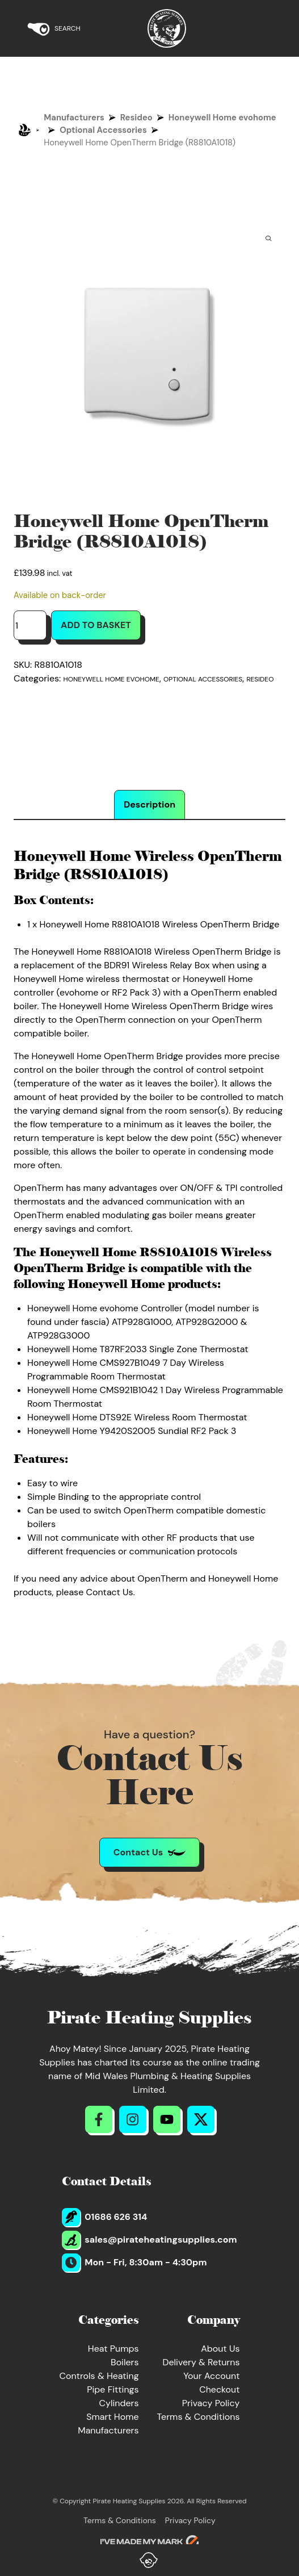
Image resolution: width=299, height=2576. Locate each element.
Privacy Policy (211, 2403)
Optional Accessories (103, 130)
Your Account (211, 2376)
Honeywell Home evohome (222, 117)
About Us (220, 2349)
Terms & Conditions (198, 2417)
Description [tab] (149, 804)
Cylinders (119, 2403)
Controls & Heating (99, 2376)
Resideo (136, 117)
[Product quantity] (30, 625)
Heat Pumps (113, 2349)
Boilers (125, 2362)
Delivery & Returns (200, 2362)
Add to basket (96, 625)
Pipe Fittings (112, 2389)
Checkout (219, 2389)
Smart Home (112, 2417)
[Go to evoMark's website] (149, 2542)
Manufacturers (74, 117)
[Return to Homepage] (167, 28)
